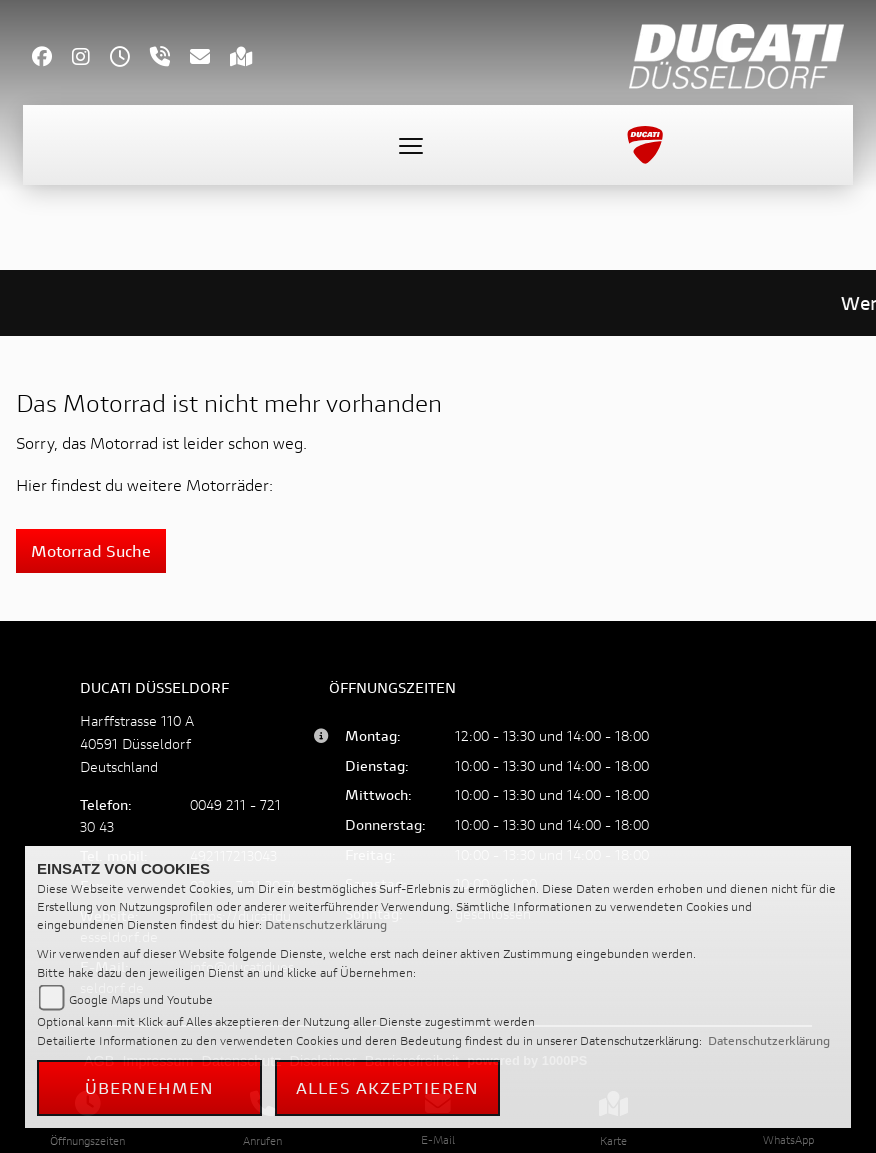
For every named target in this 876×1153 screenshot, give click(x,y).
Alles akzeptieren (387, 1087)
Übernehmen (150, 1087)
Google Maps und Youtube (141, 999)
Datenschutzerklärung (326, 924)
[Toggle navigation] (411, 145)
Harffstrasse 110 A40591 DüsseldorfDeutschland (137, 743)
